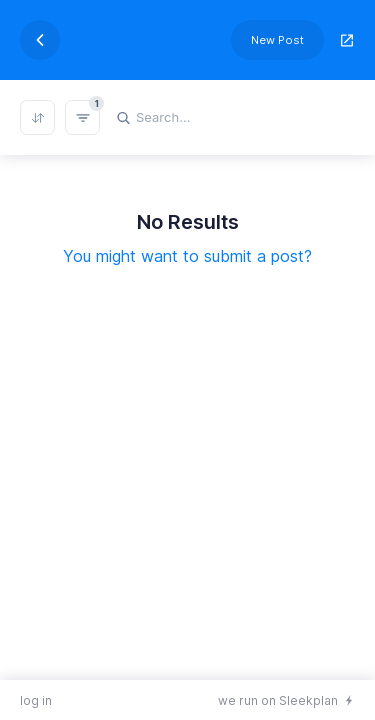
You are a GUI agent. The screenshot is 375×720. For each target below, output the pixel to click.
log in (36, 700)
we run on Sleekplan (278, 700)
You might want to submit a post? (187, 256)
